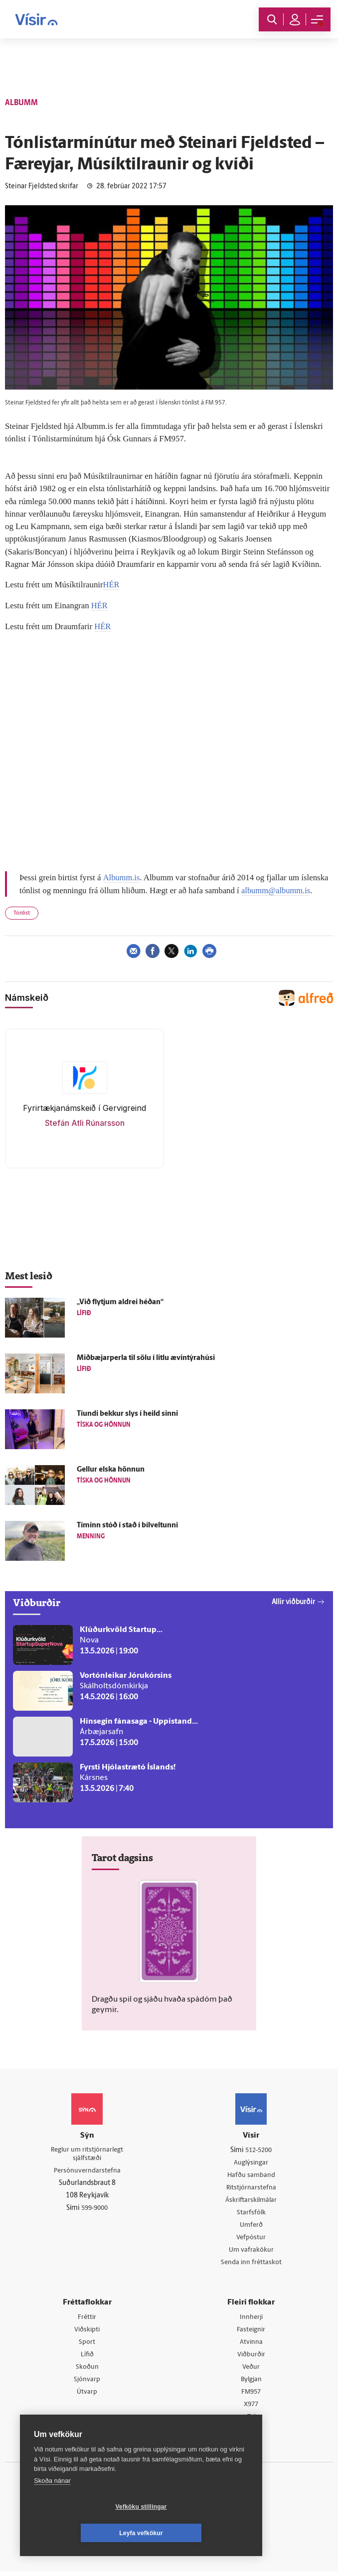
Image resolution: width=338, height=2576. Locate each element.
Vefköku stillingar (82, 2533)
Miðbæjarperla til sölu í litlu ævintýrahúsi (146, 1357)
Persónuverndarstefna (87, 2171)
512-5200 (259, 2149)
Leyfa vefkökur (200, 2533)
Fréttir (87, 2319)
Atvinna (251, 2345)
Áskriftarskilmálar (251, 2200)
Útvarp (87, 2396)
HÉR (111, 584)
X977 (251, 2409)
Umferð (251, 2226)
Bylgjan (251, 2383)
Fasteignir (251, 2332)
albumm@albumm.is (276, 889)
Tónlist (21, 912)
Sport (87, 2345)
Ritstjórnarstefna (251, 2187)
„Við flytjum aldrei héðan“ (120, 1301)
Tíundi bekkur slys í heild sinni (127, 1413)
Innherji (251, 2319)
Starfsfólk (251, 2213)
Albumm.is (121, 877)
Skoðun (87, 2370)
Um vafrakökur (251, 2251)
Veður (251, 2370)
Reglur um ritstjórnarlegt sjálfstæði (87, 2154)
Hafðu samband (251, 2174)
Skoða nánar (52, 2507)
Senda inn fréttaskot (251, 2264)
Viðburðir (251, 2357)
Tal (251, 2421)
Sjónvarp (87, 2383)
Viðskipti (87, 2332)
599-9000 (95, 2208)
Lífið (87, 2357)
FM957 (251, 2396)
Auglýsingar (251, 2162)
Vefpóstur (251, 2238)
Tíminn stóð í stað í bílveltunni (127, 1524)
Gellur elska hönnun (111, 1469)
